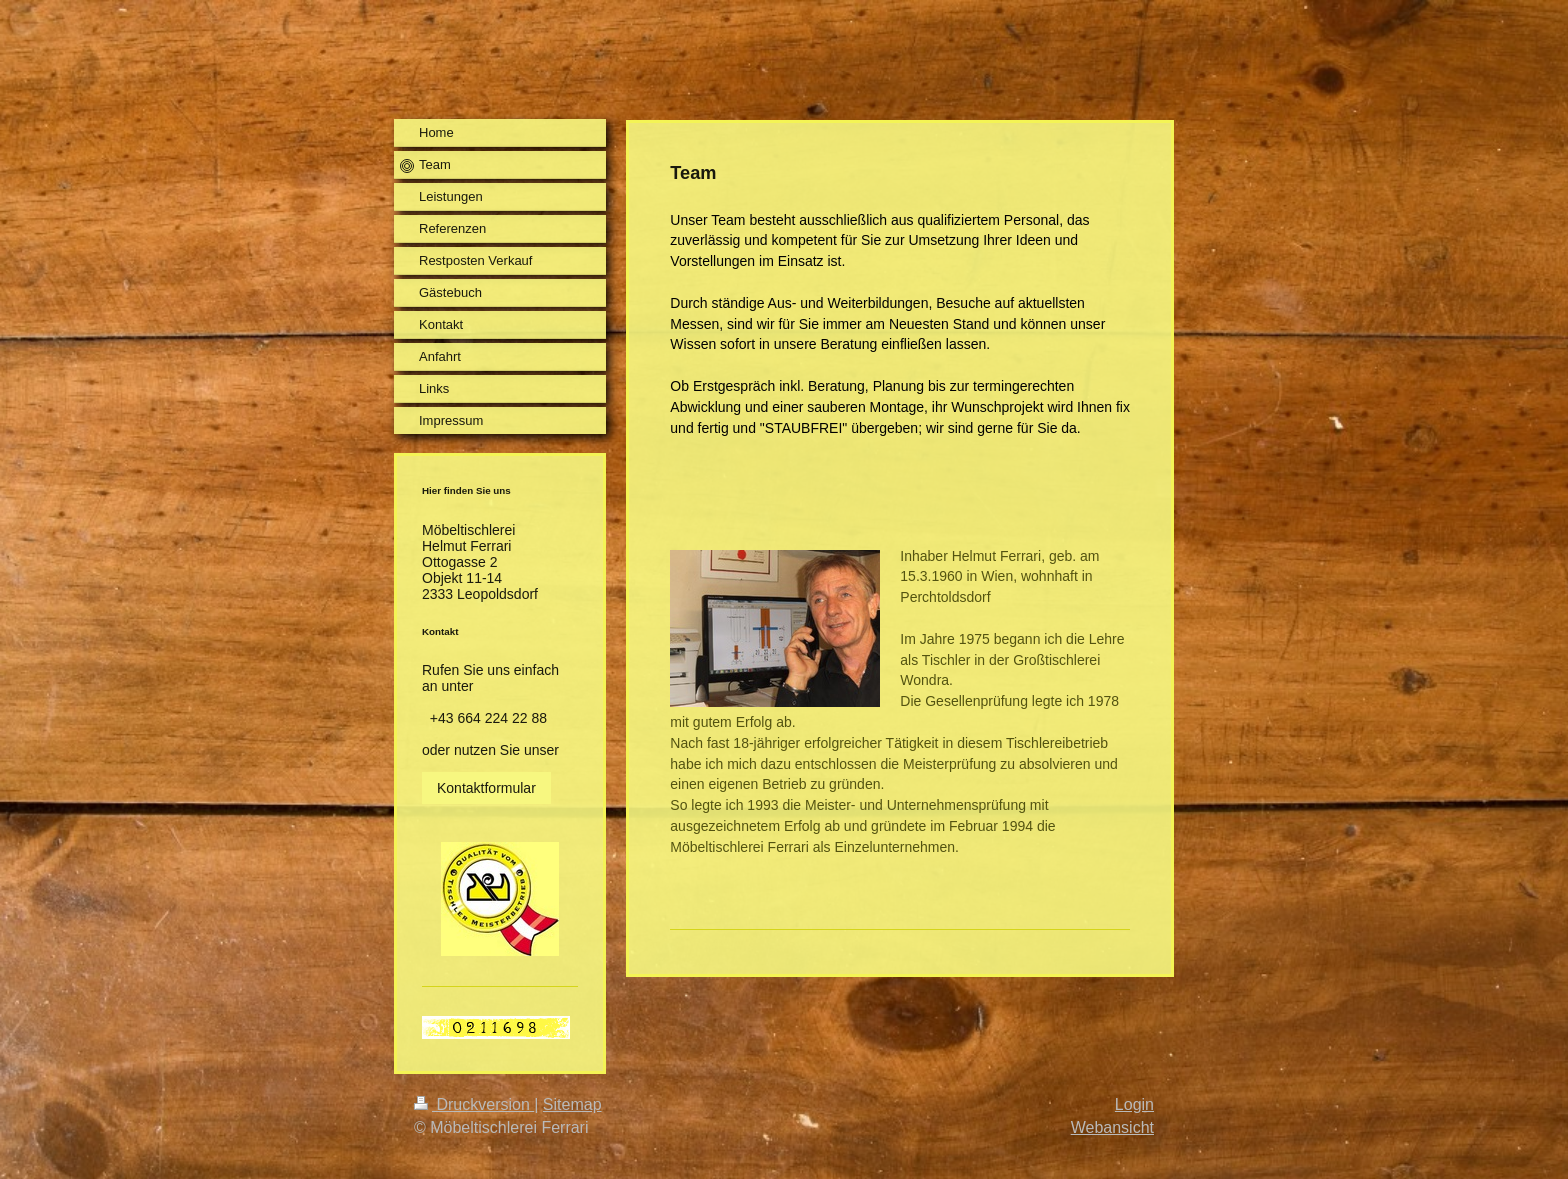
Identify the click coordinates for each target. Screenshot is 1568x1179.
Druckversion (474, 1104)
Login (1134, 1104)
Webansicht (1112, 1127)
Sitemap (572, 1104)
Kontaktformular (486, 788)
